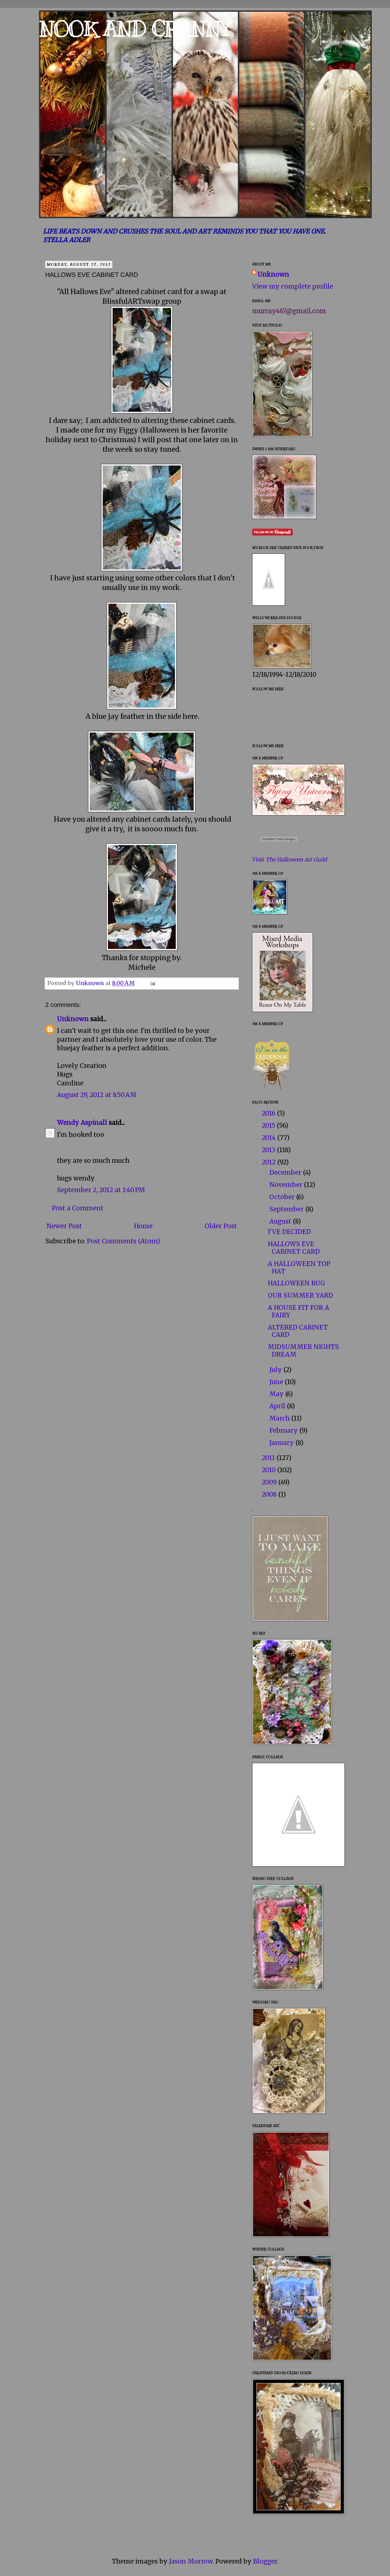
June (277, 1382)
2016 (269, 1113)
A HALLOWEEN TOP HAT (299, 1267)
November (286, 1185)
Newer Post (64, 1226)
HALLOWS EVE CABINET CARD (294, 1248)
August (281, 1221)
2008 (270, 1494)
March (280, 1418)
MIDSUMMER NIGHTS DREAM (303, 1350)
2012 (269, 1162)
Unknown (73, 1019)
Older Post (221, 1226)
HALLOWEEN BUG (296, 1283)
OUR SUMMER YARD (300, 1295)
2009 (270, 1482)
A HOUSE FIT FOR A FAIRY (298, 1311)
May (277, 1394)
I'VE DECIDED (289, 1232)
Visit (289, 859)
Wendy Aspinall (82, 1123)
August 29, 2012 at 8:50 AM (96, 1095)
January (282, 1443)
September (287, 1209)
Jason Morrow (190, 2561)
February (284, 1430)
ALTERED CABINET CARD (298, 1331)
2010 (269, 1470)
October (282, 1197)
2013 (269, 1150)
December (286, 1173)
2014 (269, 1138)
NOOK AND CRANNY (134, 29)
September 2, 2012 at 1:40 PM (101, 1190)
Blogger (265, 2561)
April (278, 1406)
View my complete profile (292, 286)
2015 (269, 1125)
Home (143, 1226)
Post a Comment (77, 1208)
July (276, 1370)
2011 (269, 1458)
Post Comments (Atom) (123, 1241)
